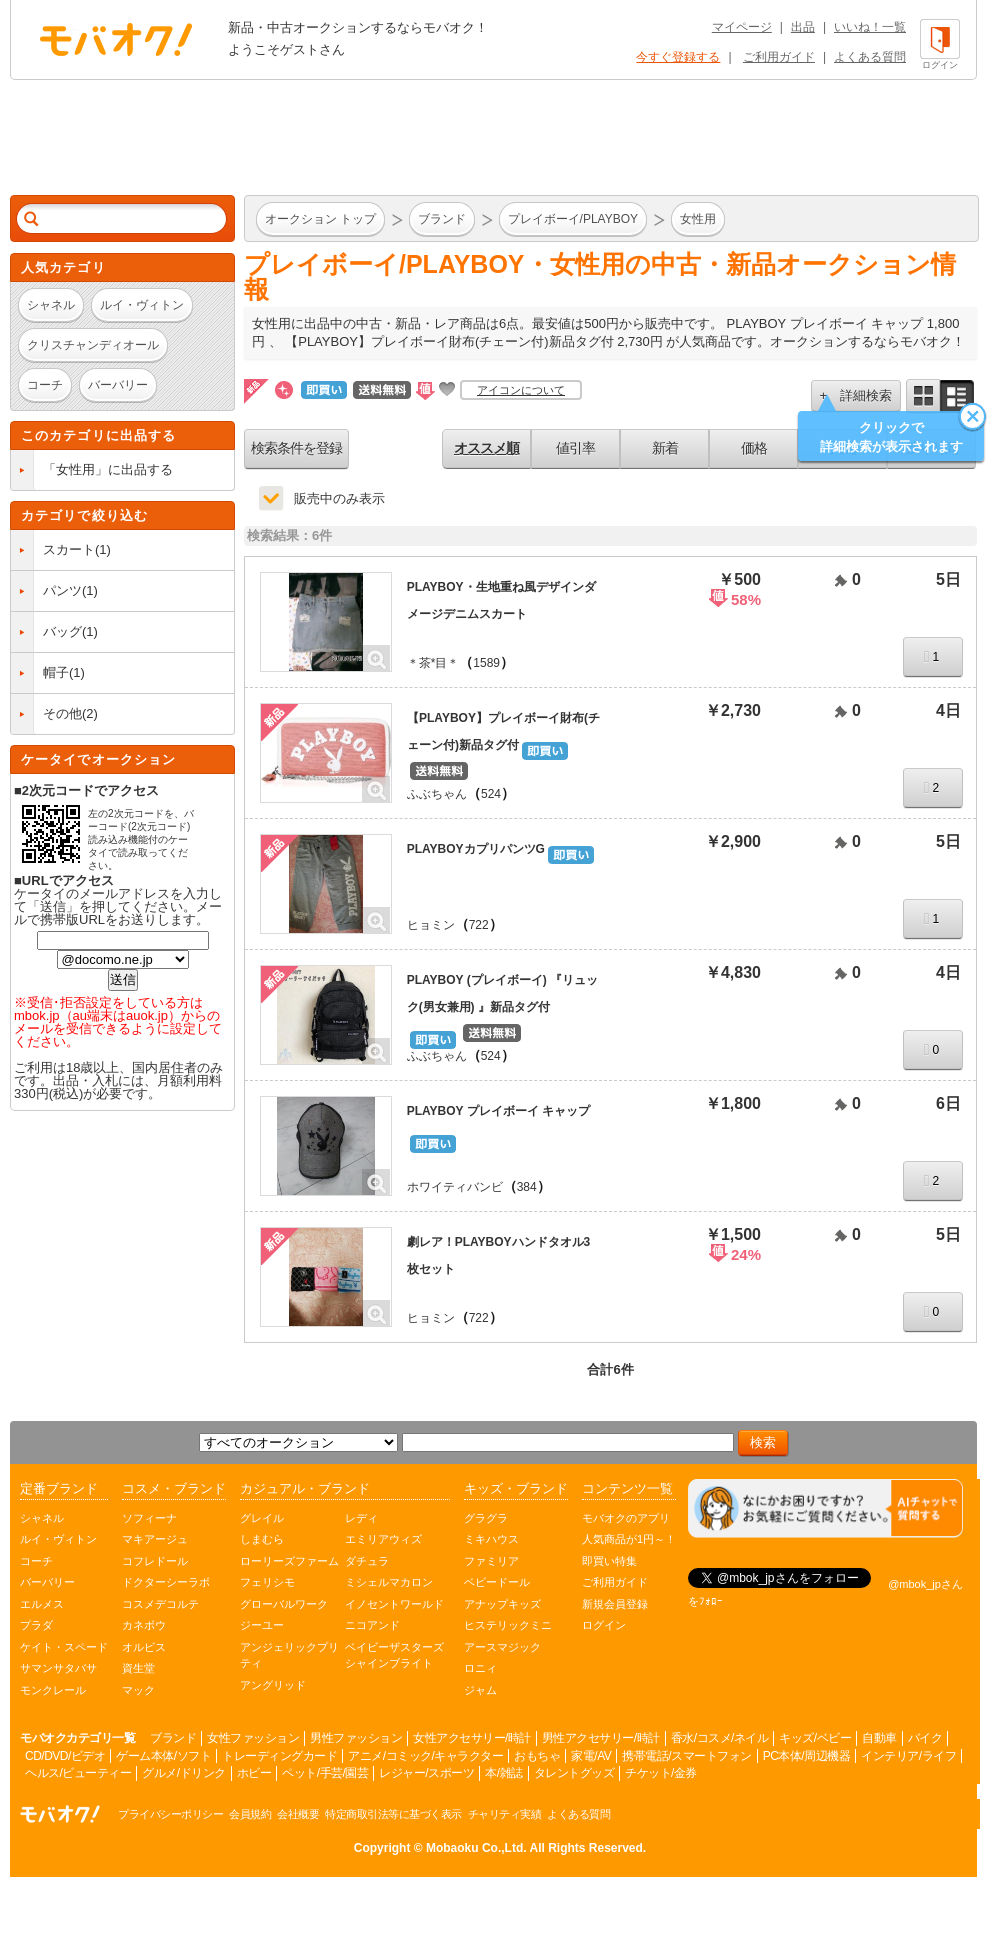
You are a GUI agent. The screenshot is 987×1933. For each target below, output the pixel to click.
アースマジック (502, 1647)
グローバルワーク (284, 1604)
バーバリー (47, 1582)
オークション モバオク (116, 39)
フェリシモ (267, 1582)
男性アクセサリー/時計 (601, 1738)
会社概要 (298, 1814)
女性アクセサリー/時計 (472, 1738)
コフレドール (155, 1561)
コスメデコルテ (160, 1604)
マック (138, 1690)
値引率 (575, 448)
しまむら (262, 1539)
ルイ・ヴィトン (58, 1539)
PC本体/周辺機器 (807, 1756)
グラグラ (486, 1518)
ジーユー (262, 1625)
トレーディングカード (279, 1756)
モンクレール (53, 1690)
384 (527, 1187)
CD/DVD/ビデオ (65, 1756)
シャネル (42, 1518)
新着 (665, 448)
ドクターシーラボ (166, 1582)
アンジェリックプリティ (289, 1655)
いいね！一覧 (870, 27)
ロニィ (480, 1668)
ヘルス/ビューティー (78, 1773)
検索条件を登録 (296, 448)
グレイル (262, 1518)
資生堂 (138, 1668)
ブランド (173, 1738)
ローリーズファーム (289, 1561)
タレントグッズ (574, 1773)
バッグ (62, 631)
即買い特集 (609, 1561)
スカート (69, 549)
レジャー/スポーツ (426, 1773)
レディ (361, 1518)
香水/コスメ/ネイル (720, 1738)
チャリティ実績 (505, 1814)
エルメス (42, 1604)
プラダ (36, 1625)
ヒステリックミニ (508, 1625)
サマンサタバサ (58, 1668)
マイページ (742, 27)
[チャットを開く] (825, 1508)
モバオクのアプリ (626, 1518)
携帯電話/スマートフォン (686, 1756)
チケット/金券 (661, 1773)
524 (491, 794)
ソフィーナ (149, 1518)
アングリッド (273, 1685)
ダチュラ (367, 1561)
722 (479, 925)
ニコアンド (372, 1625)
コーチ (36, 1561)
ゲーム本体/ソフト (163, 1756)
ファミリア (491, 1561)
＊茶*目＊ (433, 663)
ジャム (480, 1690)
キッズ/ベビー (815, 1738)
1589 (486, 663)
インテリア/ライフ (908, 1756)
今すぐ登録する (678, 57)
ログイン (604, 1625)
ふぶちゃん (437, 794)
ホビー (254, 1773)
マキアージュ (155, 1539)
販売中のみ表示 (339, 498)
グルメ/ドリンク (183, 1773)
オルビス (144, 1647)
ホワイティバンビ (455, 1187)
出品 (803, 27)
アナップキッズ (502, 1604)
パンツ (62, 590)
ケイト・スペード (64, 1647)
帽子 (56, 672)
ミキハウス (491, 1539)
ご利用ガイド (779, 57)
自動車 (879, 1738)
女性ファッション (253, 1738)
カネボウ (144, 1625)
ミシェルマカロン (389, 1582)
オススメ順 (486, 448)
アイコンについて (521, 390)
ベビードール (497, 1582)
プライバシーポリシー (170, 1814)
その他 (62, 713)
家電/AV (591, 1756)
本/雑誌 (503, 1773)
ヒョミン (431, 925)
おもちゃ (537, 1756)
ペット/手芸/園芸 (325, 1773)
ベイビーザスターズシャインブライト (394, 1655)
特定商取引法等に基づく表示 (393, 1814)
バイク (925, 1738)
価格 (754, 448)
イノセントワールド (394, 1604)
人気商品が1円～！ (629, 1539)
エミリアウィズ (383, 1539)
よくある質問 (870, 57)
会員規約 (250, 1814)
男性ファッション (356, 1738)
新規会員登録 (615, 1604)
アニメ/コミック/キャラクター (425, 1756)
